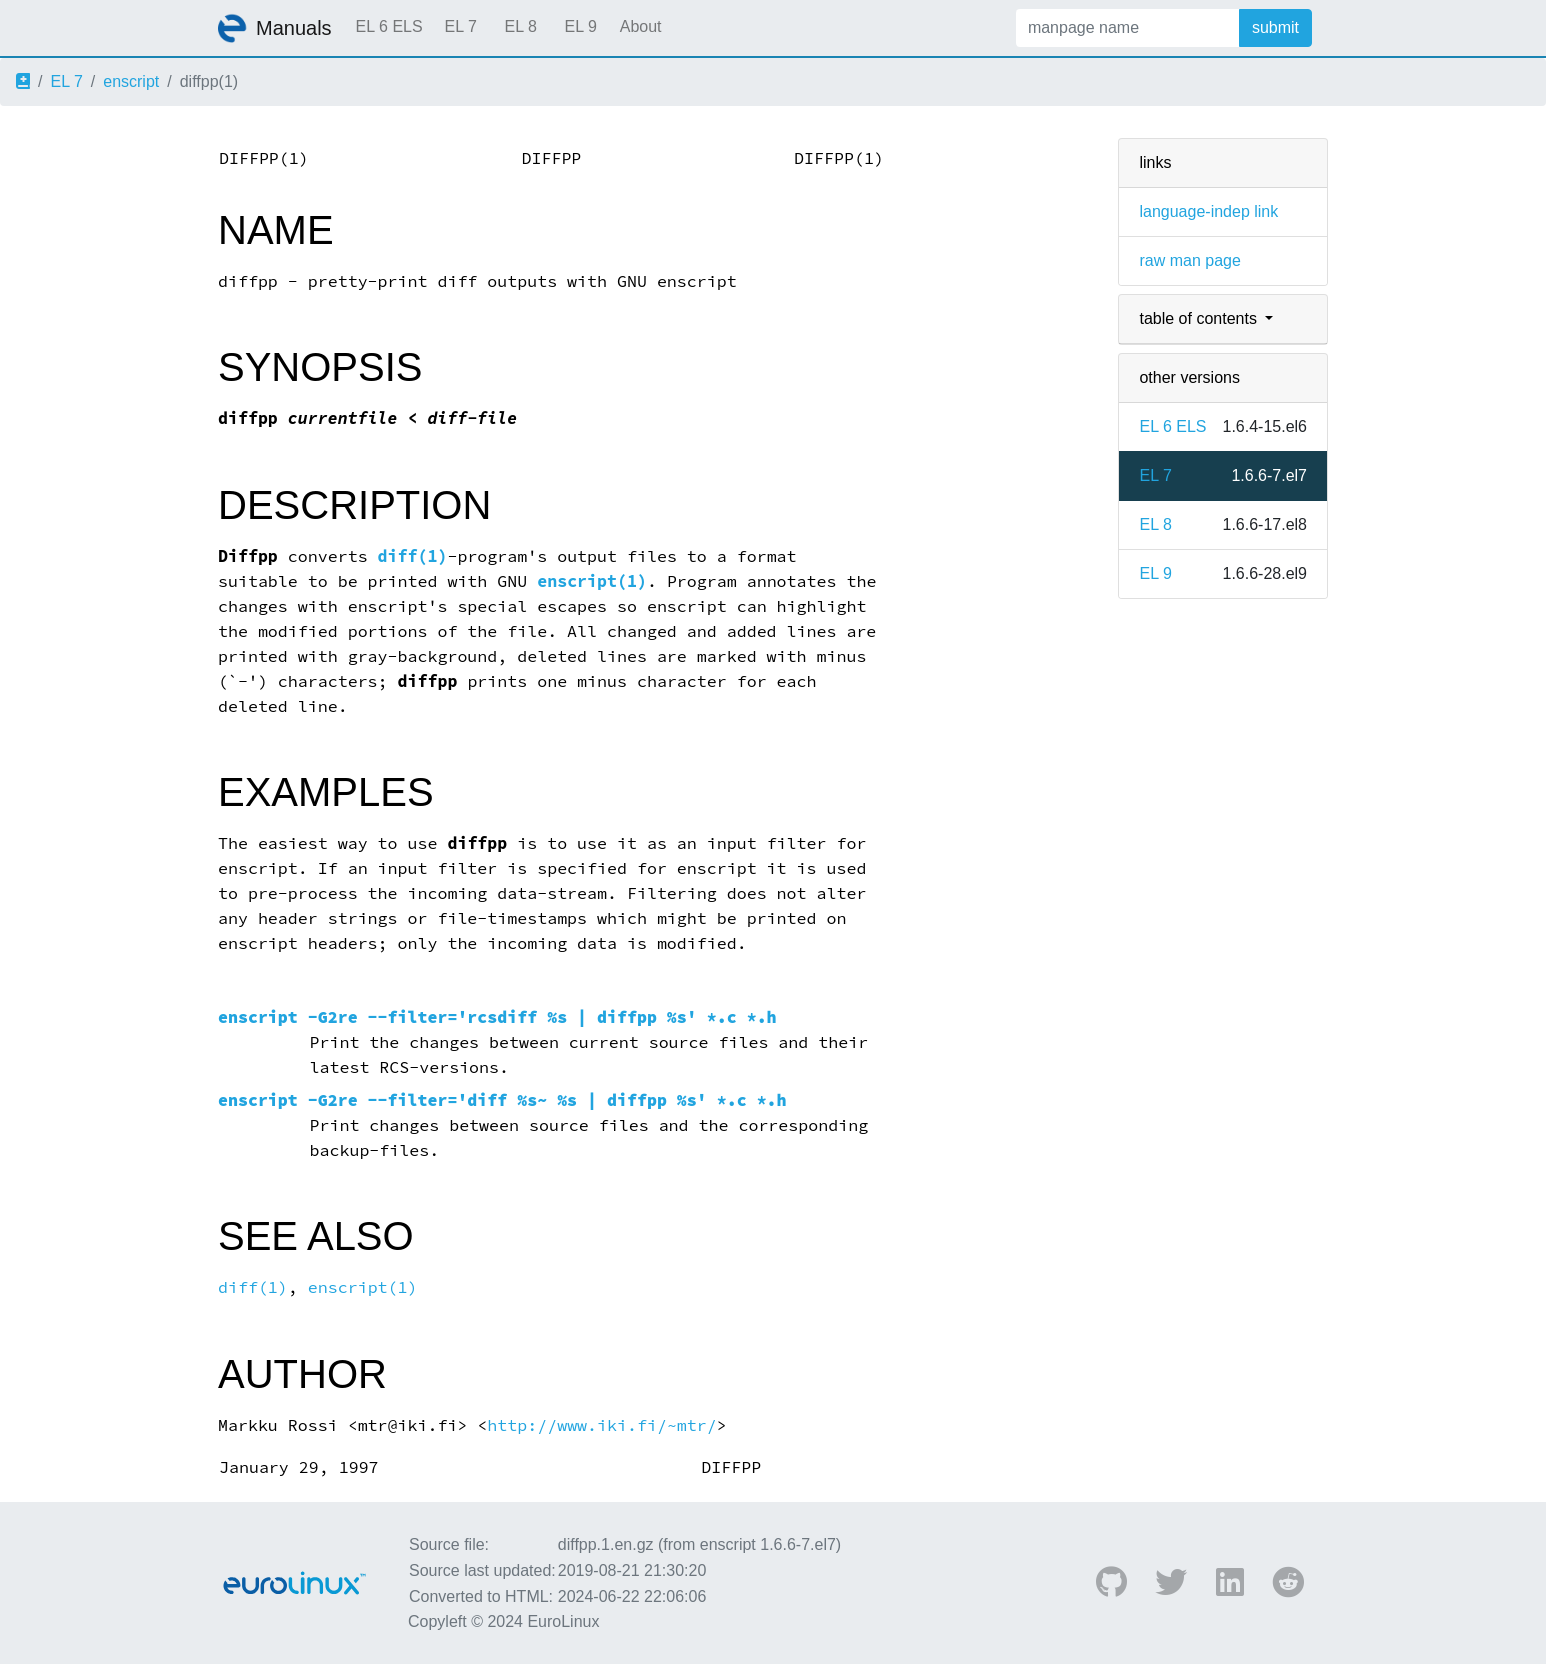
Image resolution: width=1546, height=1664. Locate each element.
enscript (131, 81)
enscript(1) (592, 581)
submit (1275, 27)
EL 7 (460, 26)
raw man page (1189, 260)
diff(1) (413, 556)
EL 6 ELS (389, 26)
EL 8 (520, 26)
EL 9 (580, 26)
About (641, 26)
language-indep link (1208, 211)
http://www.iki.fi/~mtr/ (601, 1425)
